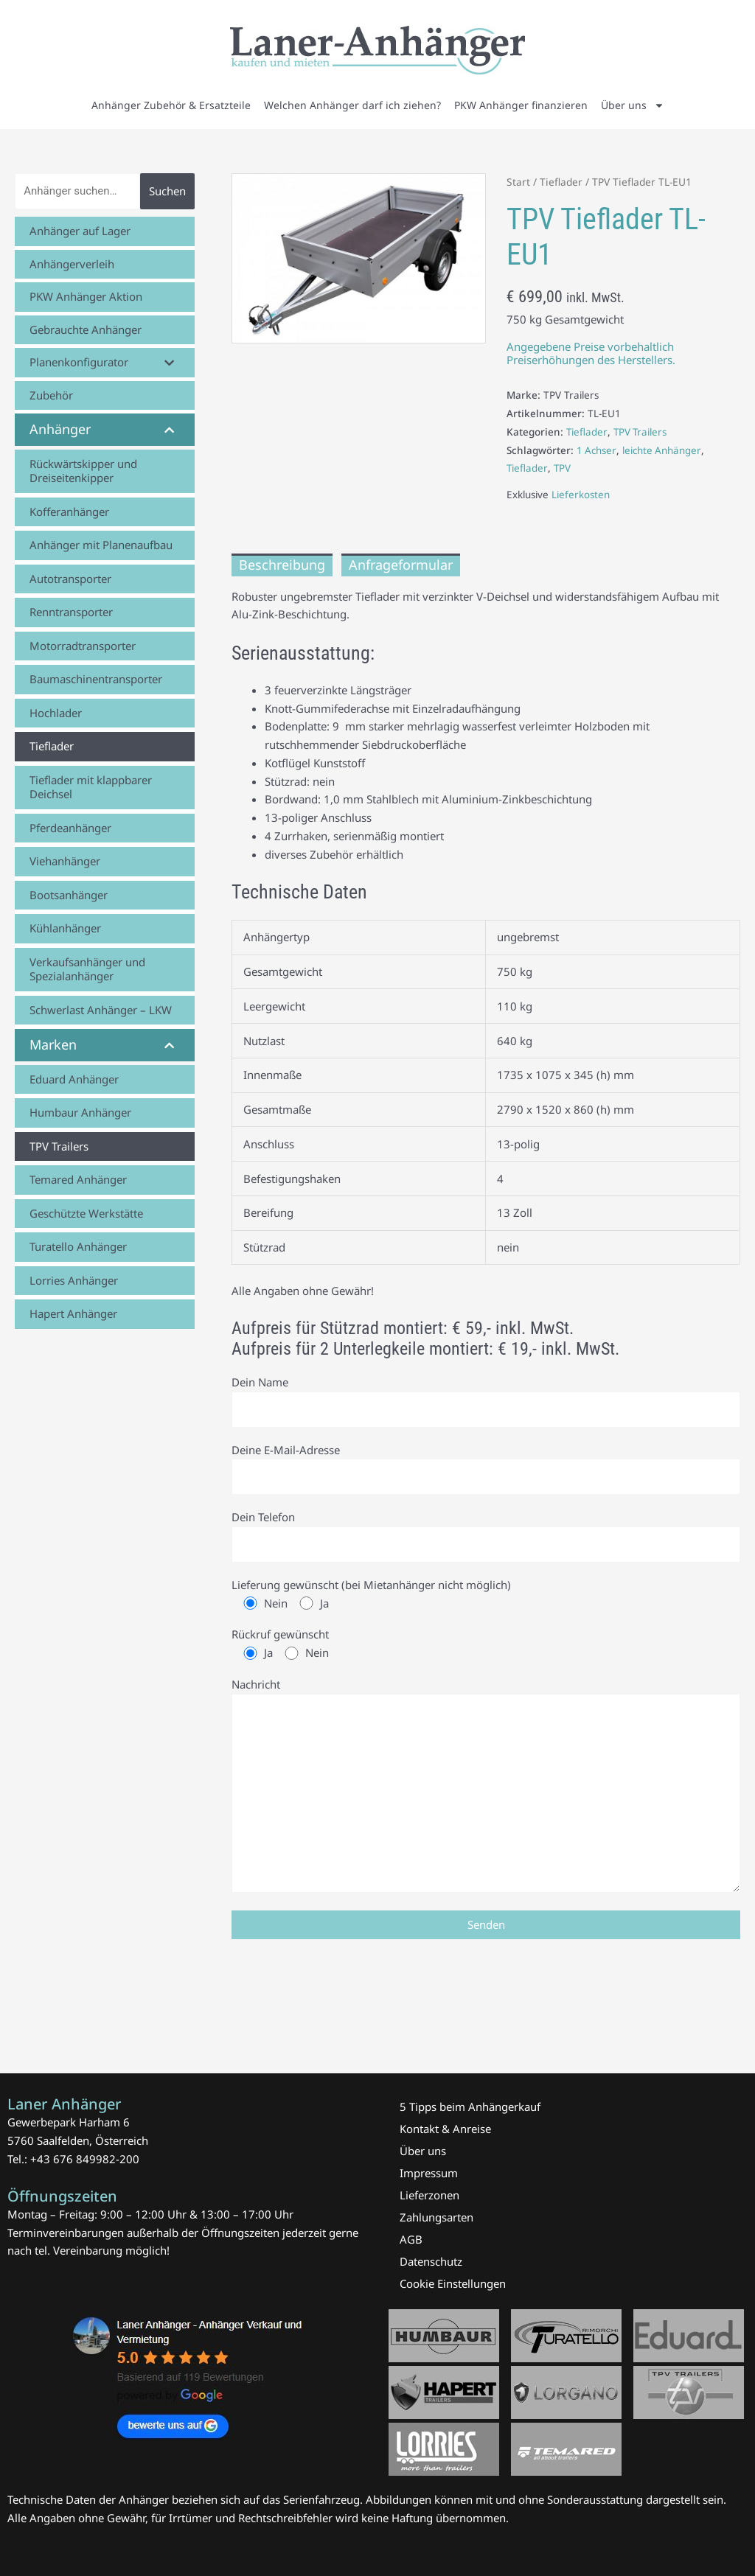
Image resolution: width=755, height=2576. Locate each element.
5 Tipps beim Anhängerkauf (470, 2106)
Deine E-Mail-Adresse (486, 1468)
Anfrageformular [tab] (401, 564)
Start (518, 182)
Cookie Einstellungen (453, 2283)
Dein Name (486, 1401)
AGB (411, 2239)
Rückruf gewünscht (486, 1646)
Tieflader (561, 182)
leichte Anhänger (663, 450)
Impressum (429, 2172)
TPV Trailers (641, 432)
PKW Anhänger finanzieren (521, 105)
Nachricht (486, 1789)
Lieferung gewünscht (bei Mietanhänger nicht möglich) (486, 1595)
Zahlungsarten (436, 2217)
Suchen (167, 191)
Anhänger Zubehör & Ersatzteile (171, 105)
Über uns (632, 105)
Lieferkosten (581, 494)
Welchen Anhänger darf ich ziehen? (352, 105)
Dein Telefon (486, 1536)
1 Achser (597, 450)
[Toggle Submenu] (169, 362)
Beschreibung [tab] (282, 564)
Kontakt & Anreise (445, 2128)
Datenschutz (431, 2261)
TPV (563, 468)
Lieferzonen (429, 2195)
